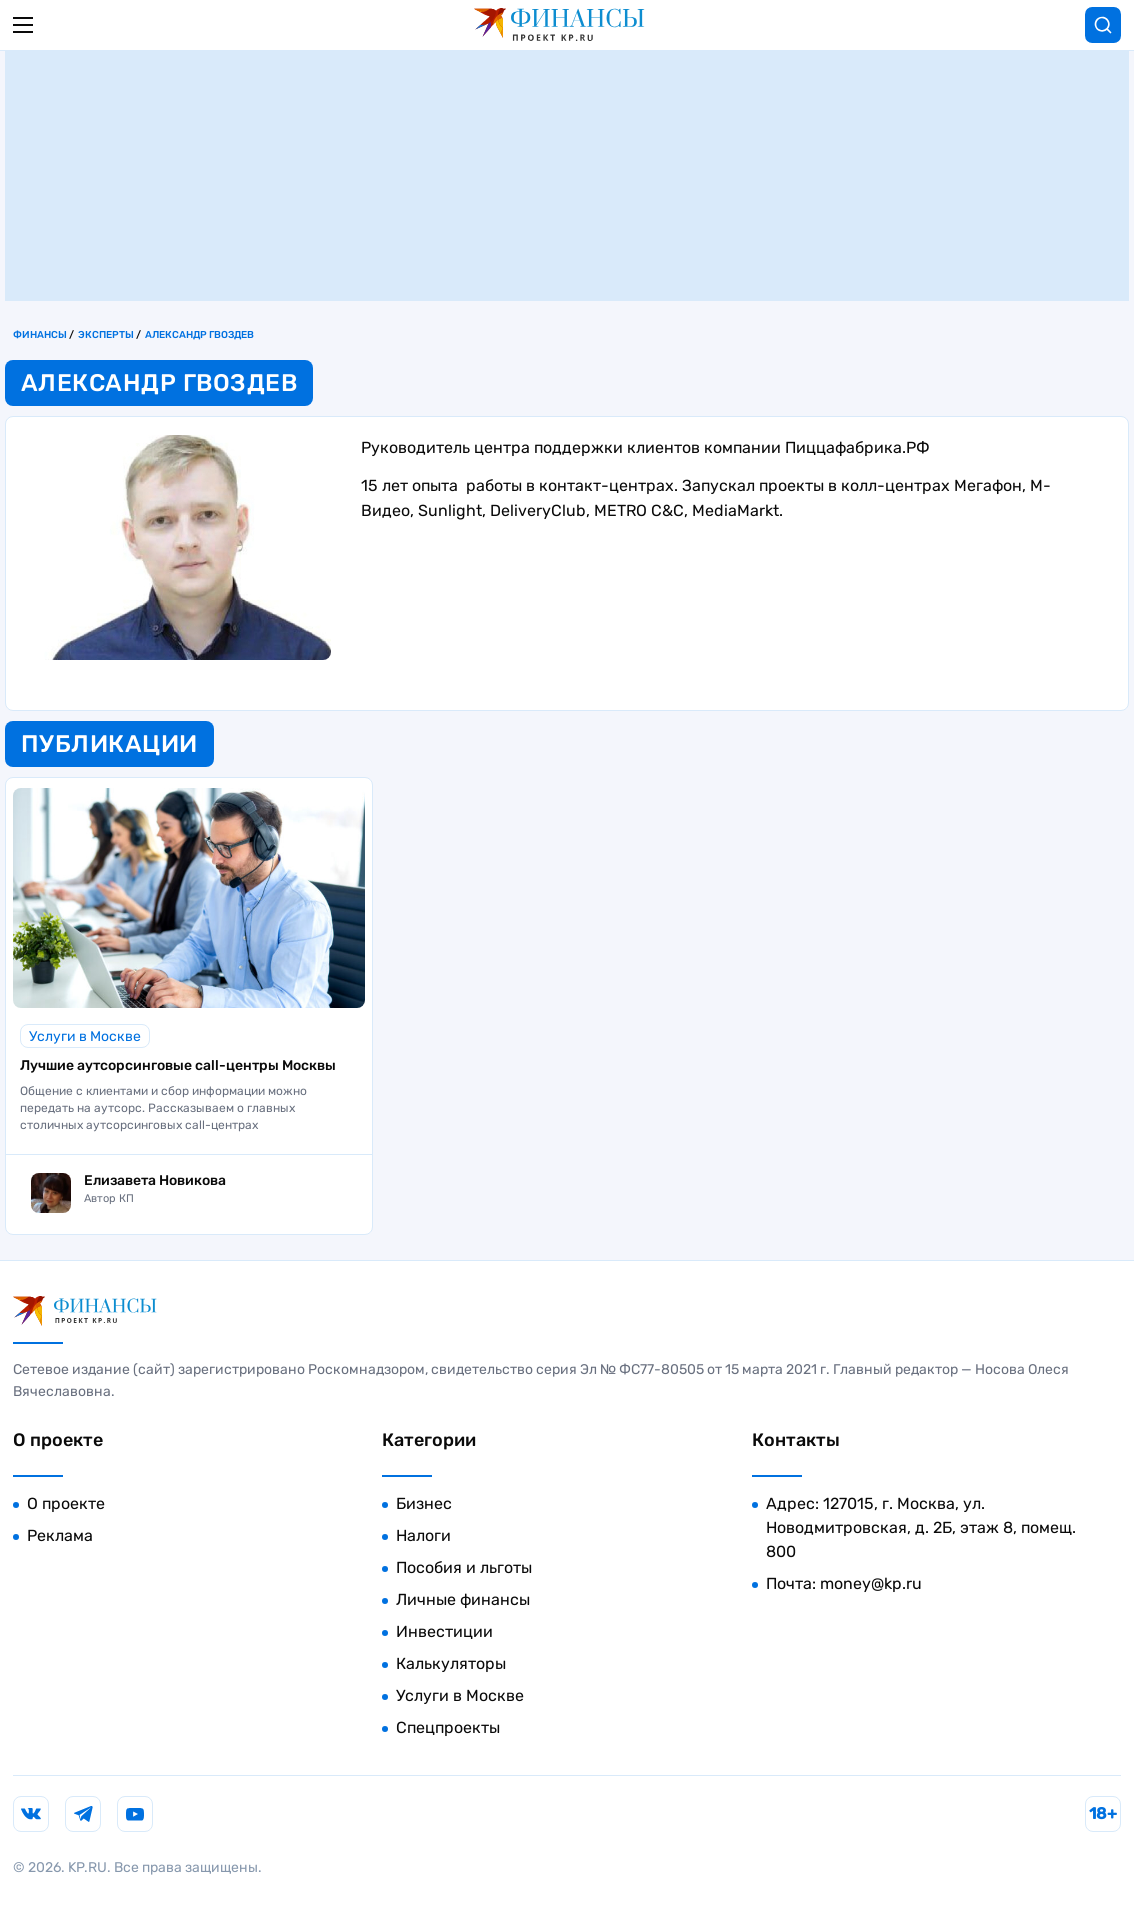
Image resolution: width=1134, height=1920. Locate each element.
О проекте (66, 1503)
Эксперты (106, 335)
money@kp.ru (871, 1583)
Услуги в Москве (85, 1036)
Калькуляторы (451, 1663)
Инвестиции (444, 1631)
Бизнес (424, 1503)
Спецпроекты (448, 1727)
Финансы (40, 335)
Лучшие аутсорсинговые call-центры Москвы (178, 1065)
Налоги (423, 1535)
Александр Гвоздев (199, 335)
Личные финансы (463, 1599)
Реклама (60, 1535)
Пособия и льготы (464, 1567)
